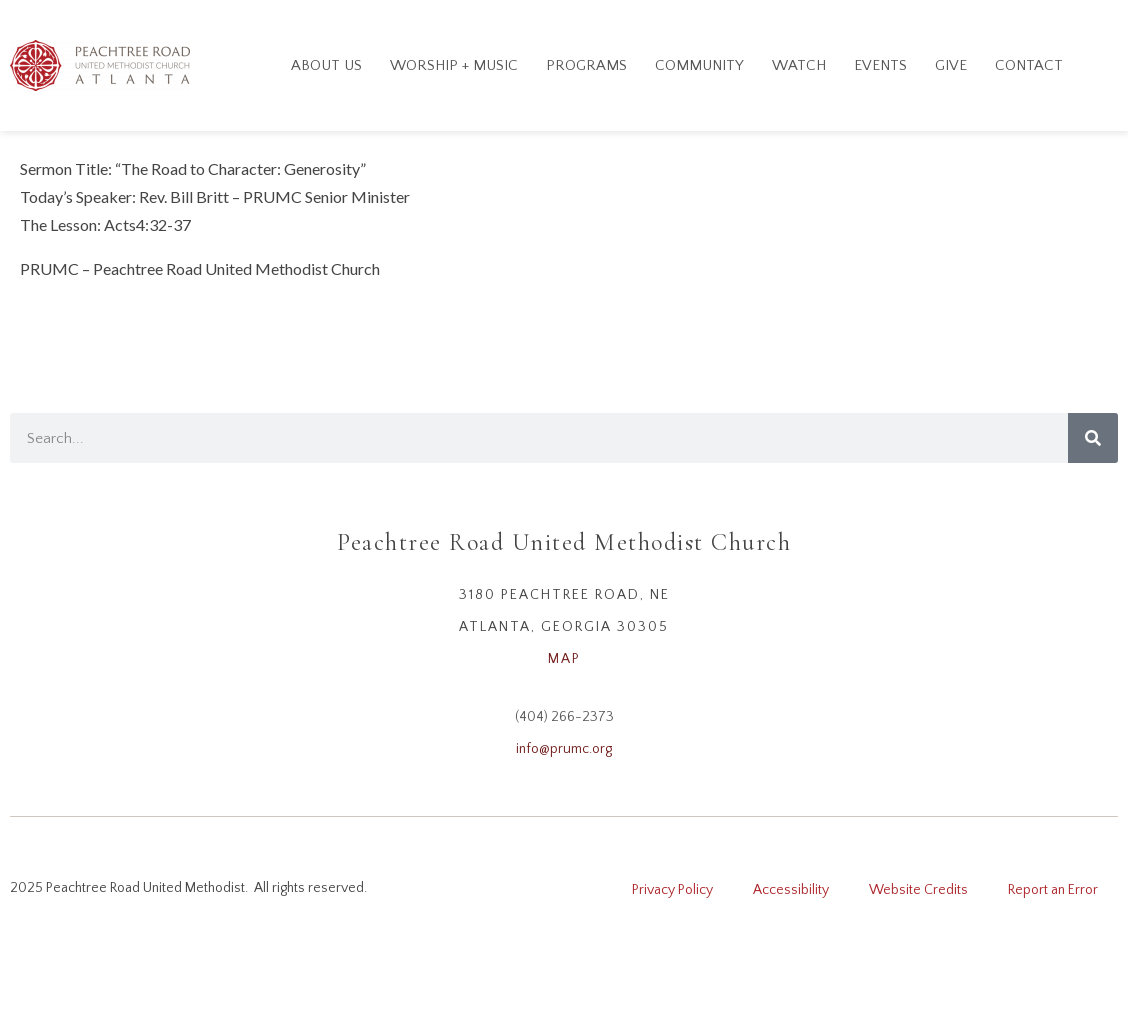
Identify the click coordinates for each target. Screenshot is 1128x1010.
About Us (326, 65)
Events (880, 65)
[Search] (1093, 438)
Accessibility (791, 890)
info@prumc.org (564, 749)
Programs (586, 65)
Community (699, 65)
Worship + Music (454, 65)
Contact (1029, 65)
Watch (799, 65)
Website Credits (918, 890)
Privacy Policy (672, 890)
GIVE (951, 65)
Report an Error (1053, 890)
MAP (564, 659)
